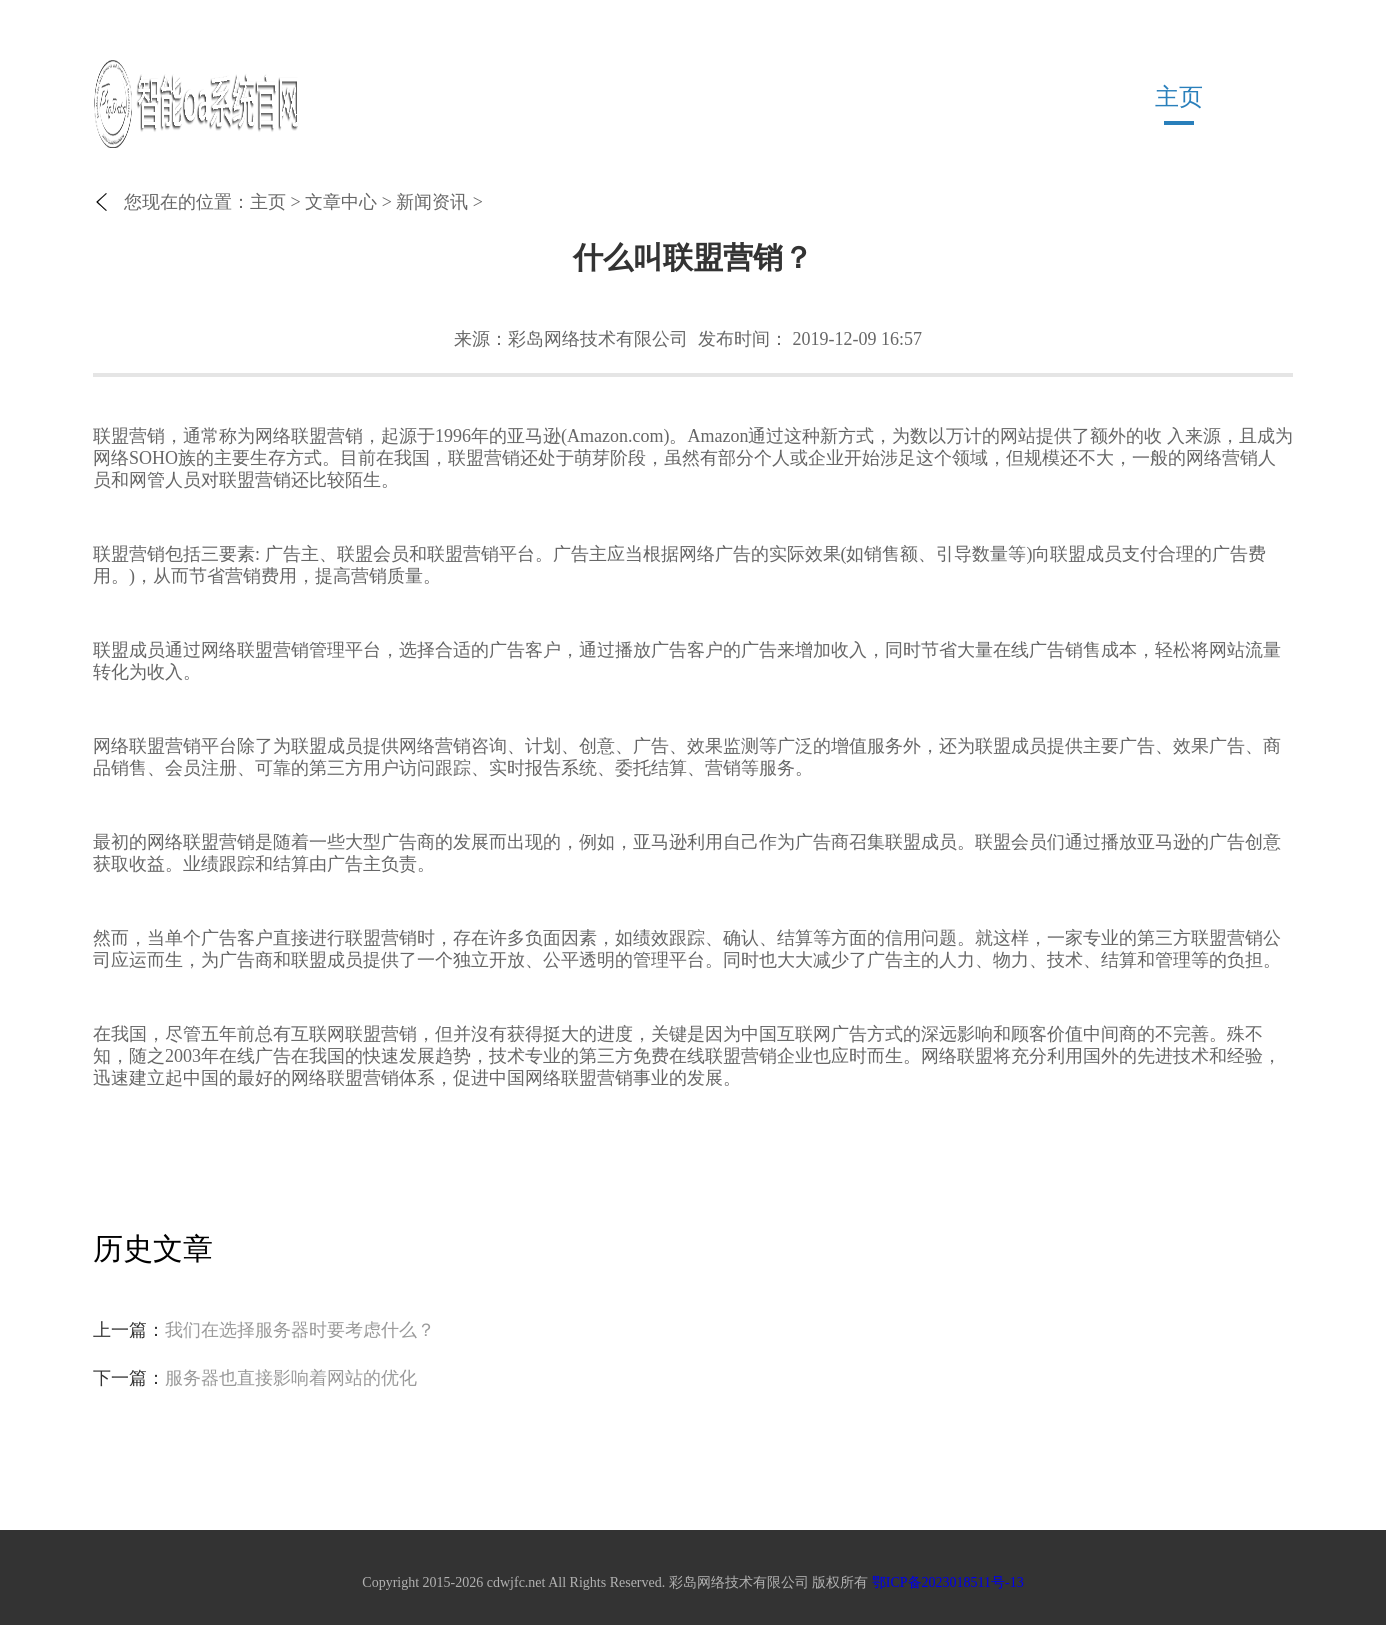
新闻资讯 (432, 202)
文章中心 (341, 202)
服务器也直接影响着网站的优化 (291, 1378)
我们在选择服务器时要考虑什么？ (300, 1330)
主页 (1179, 97)
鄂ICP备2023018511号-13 (948, 1582)
